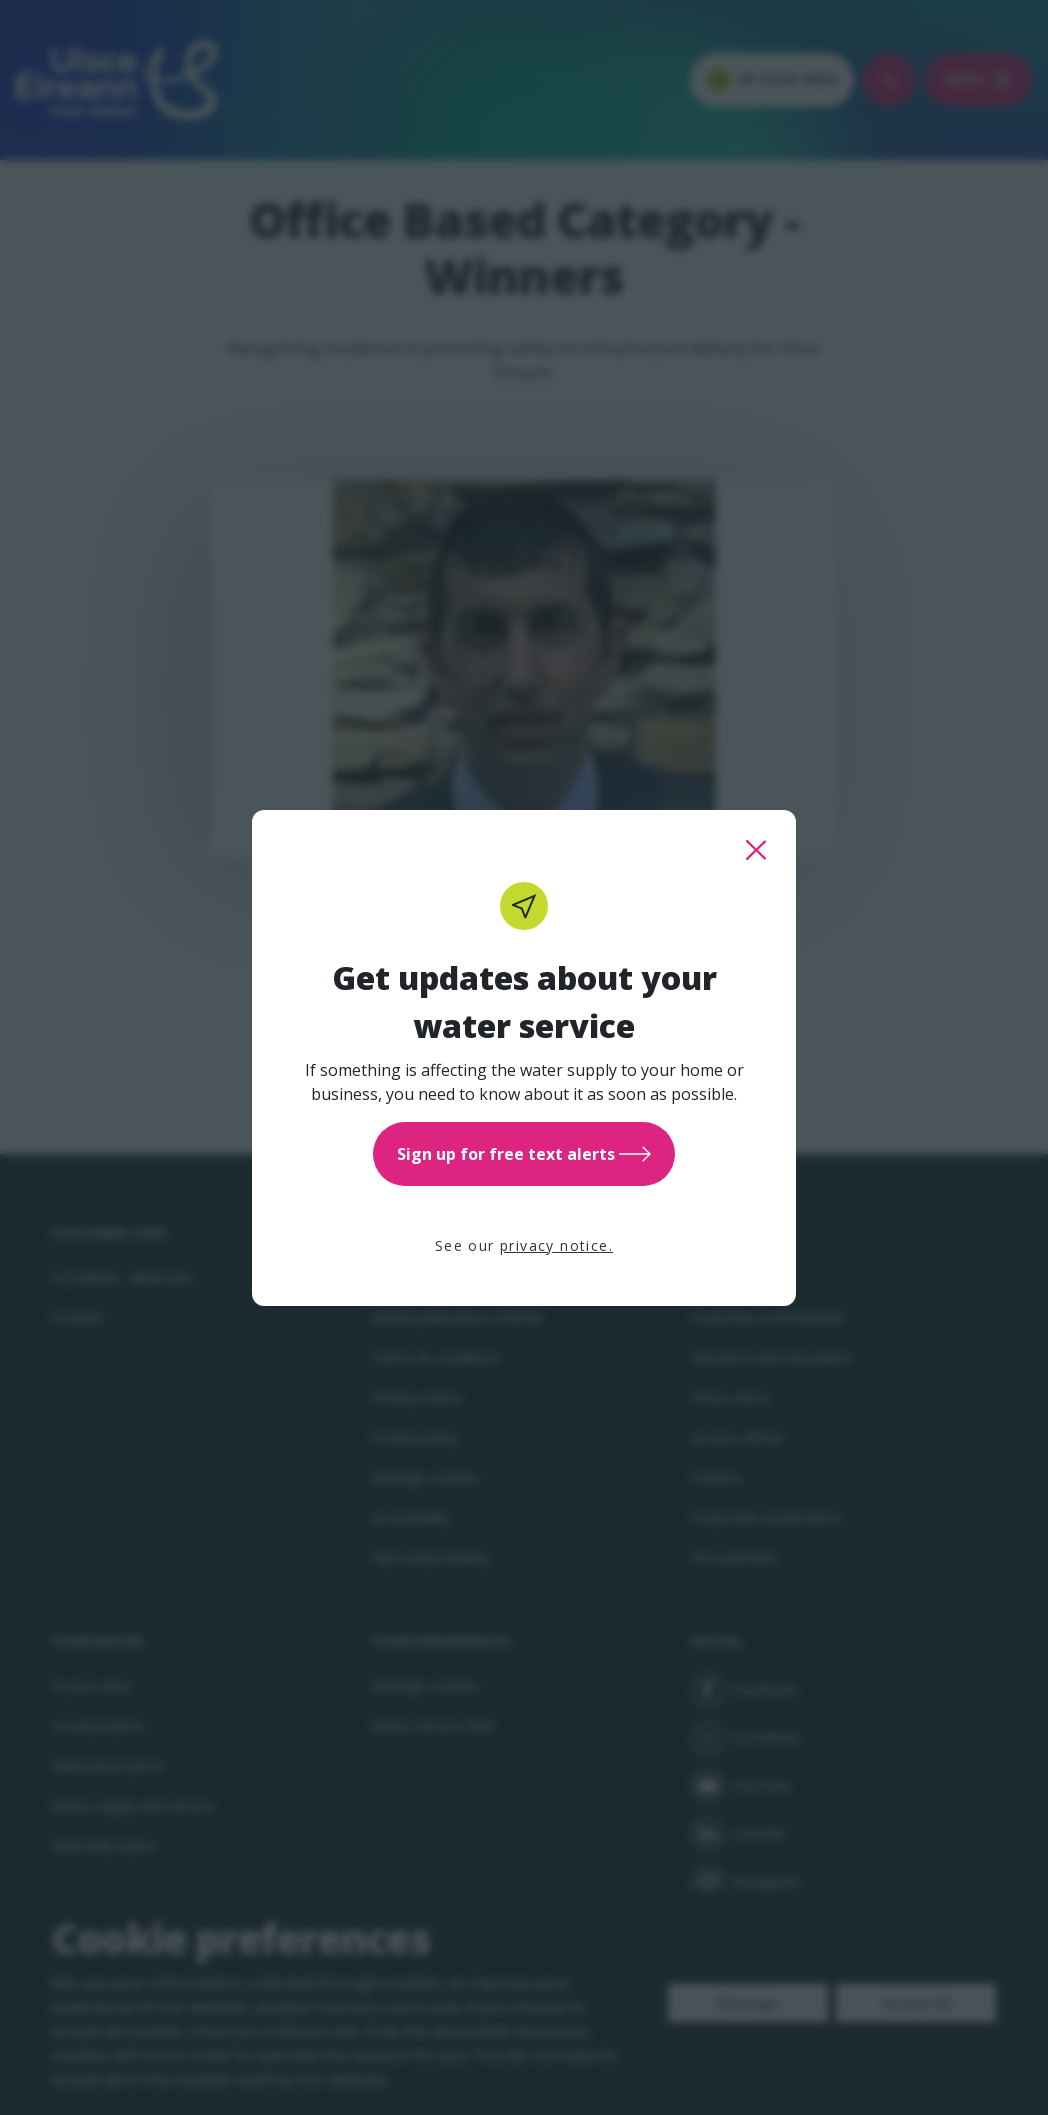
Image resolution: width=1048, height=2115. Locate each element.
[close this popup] (756, 850)
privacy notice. (556, 1245)
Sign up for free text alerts (524, 1154)
